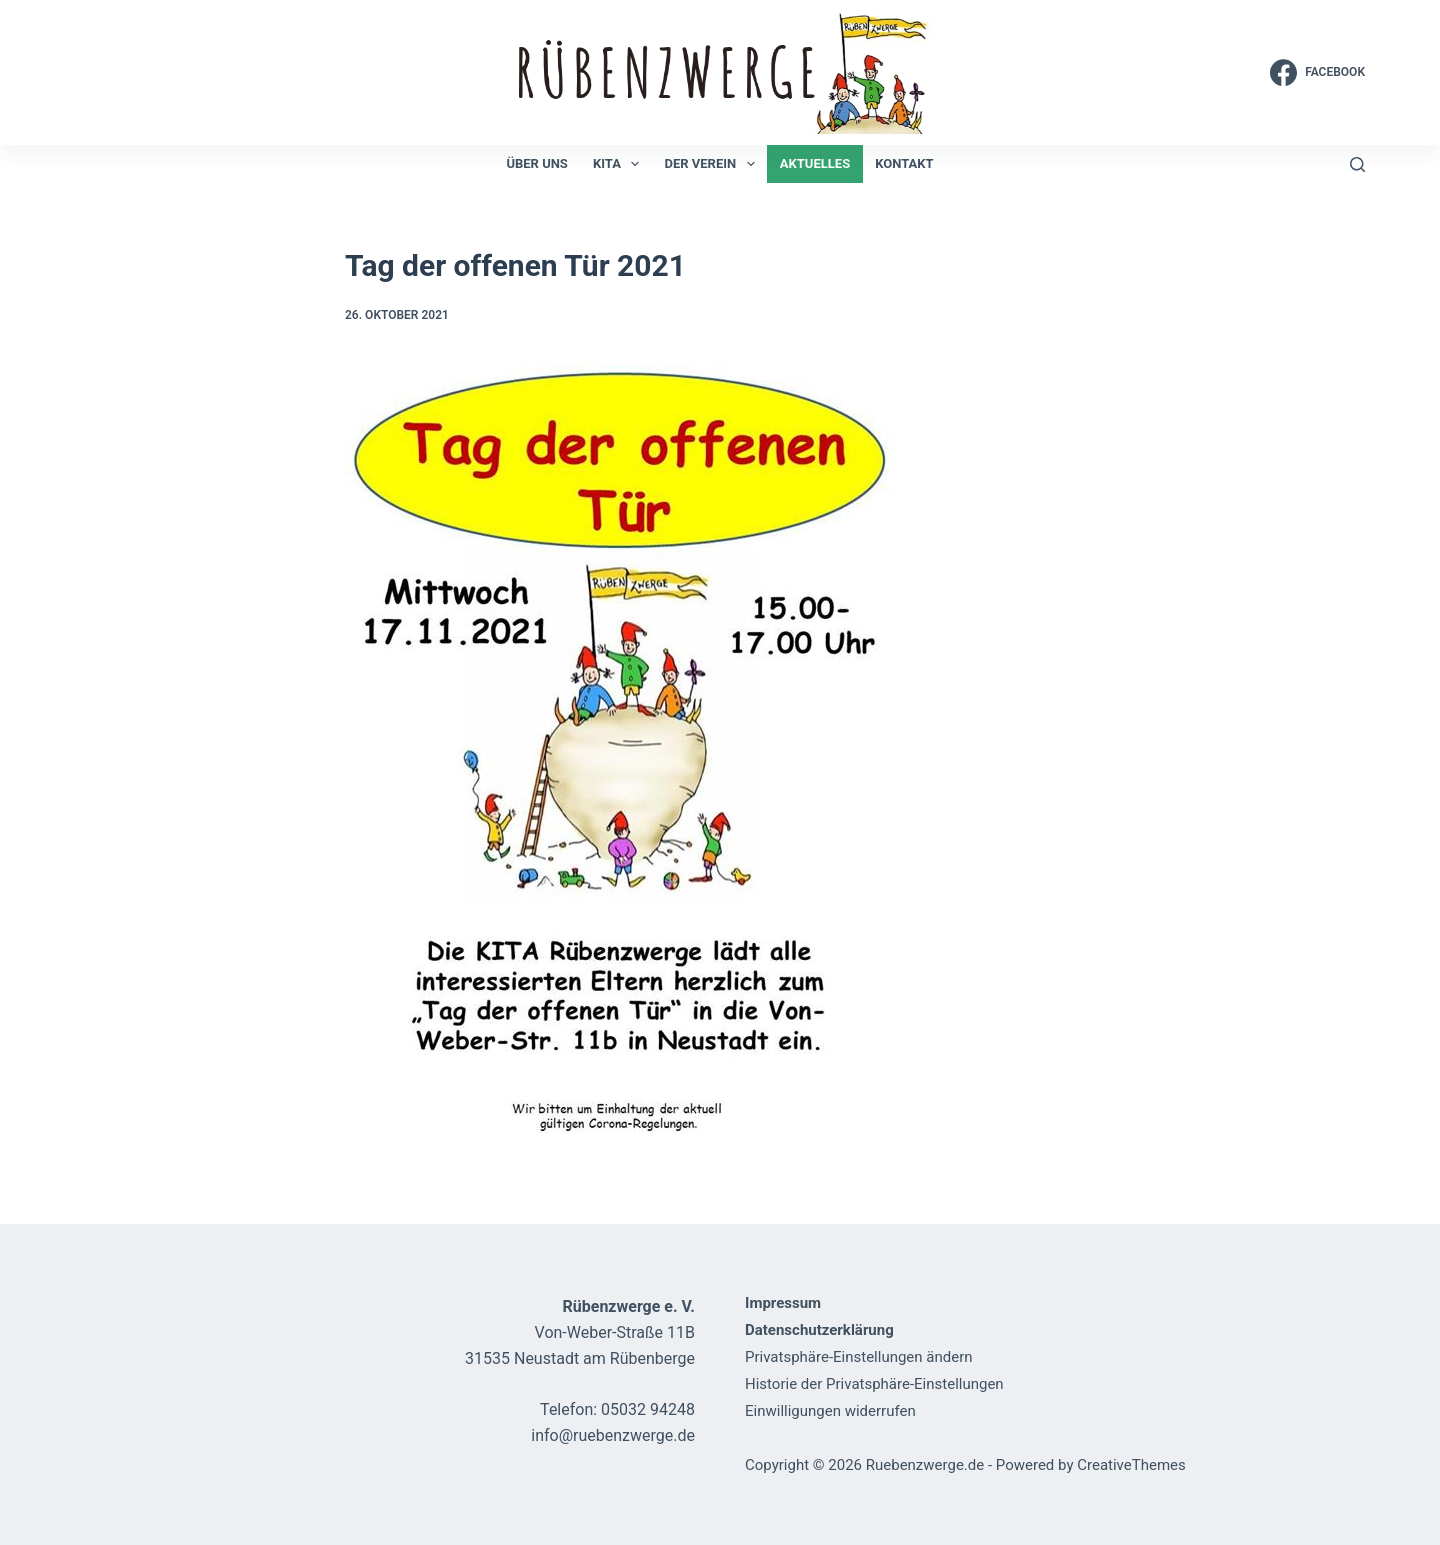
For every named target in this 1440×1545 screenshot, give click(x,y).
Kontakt (904, 163)
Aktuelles (815, 163)
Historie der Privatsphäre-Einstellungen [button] (874, 1384)
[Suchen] (1357, 164)
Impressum (783, 1303)
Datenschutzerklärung (819, 1330)
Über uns (536, 163)
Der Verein (713, 164)
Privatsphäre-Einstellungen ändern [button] (859, 1357)
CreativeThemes (1131, 1465)
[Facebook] (1317, 72)
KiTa (620, 164)
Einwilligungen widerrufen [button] (830, 1411)
